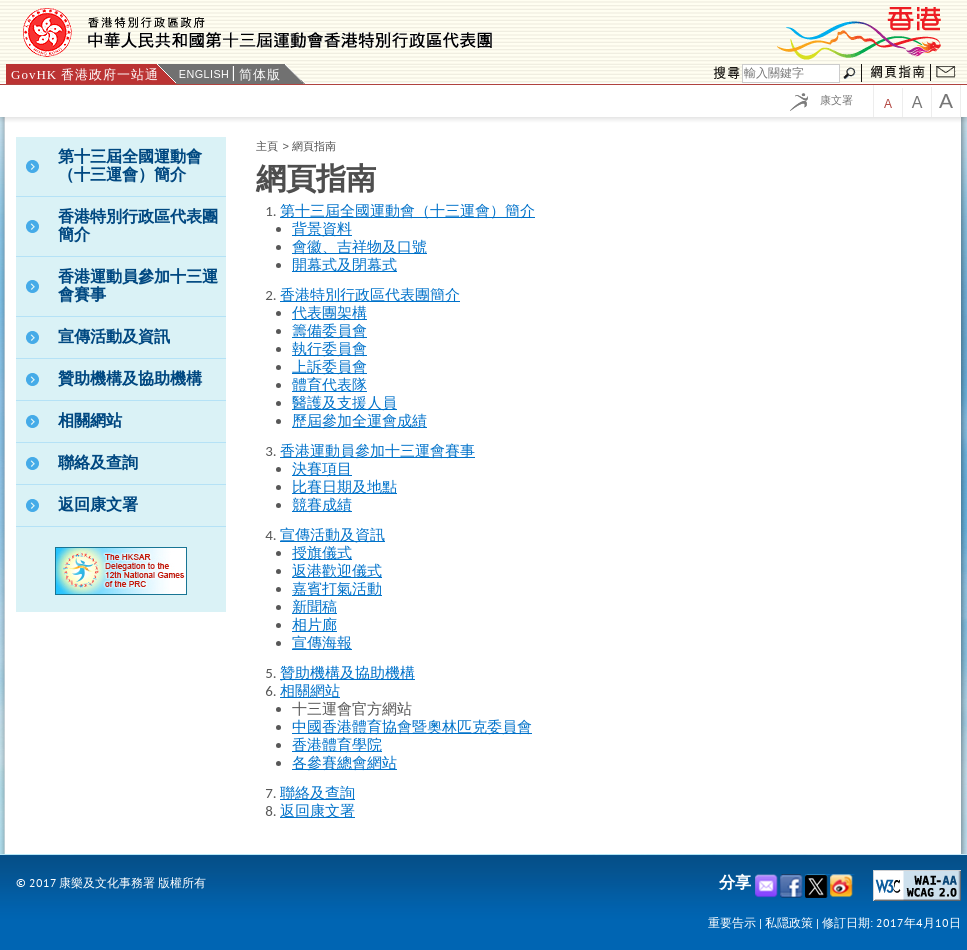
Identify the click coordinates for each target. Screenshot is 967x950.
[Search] (791, 73)
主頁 (267, 146)
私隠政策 (789, 922)
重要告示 (732, 922)
